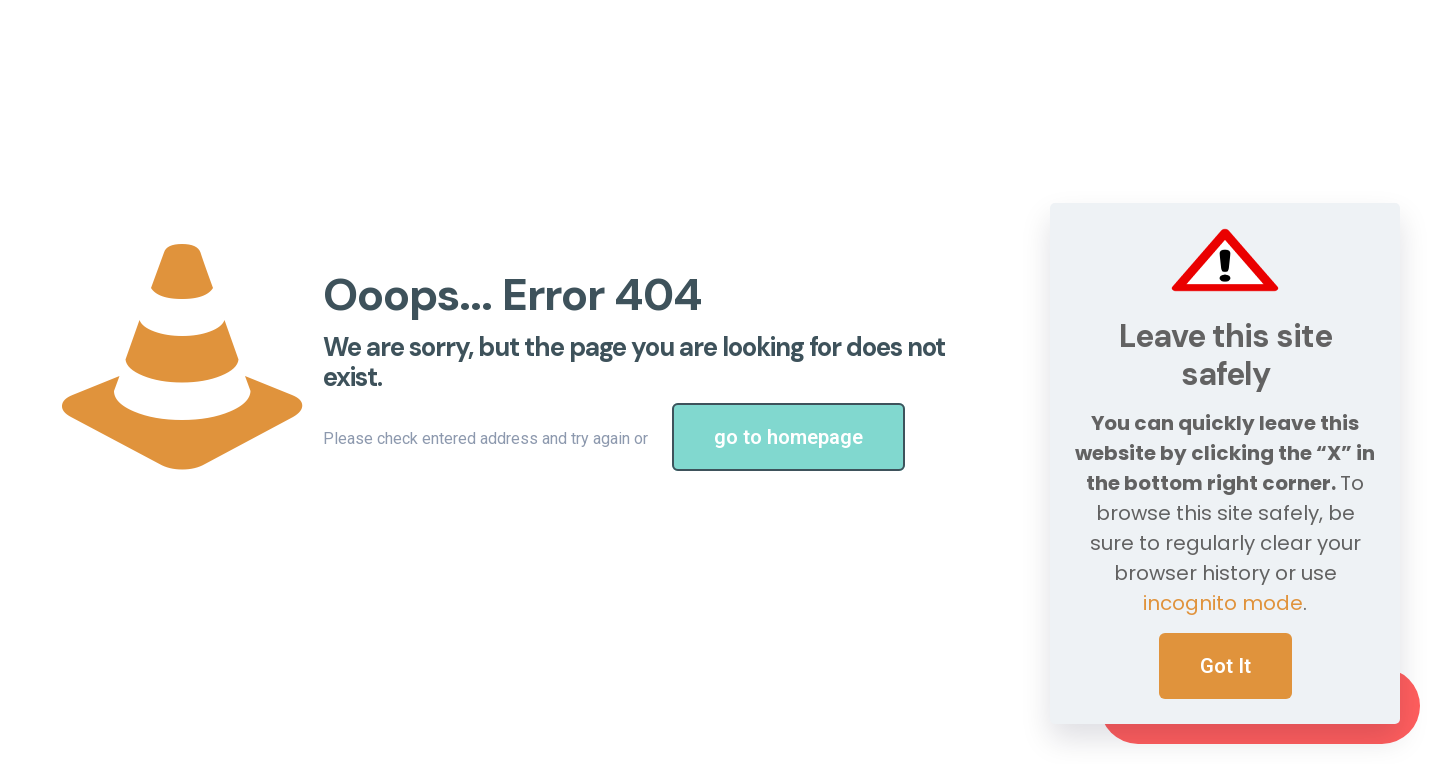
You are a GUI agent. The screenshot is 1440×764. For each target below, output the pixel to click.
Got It (1225, 666)
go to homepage (788, 437)
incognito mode (1223, 603)
